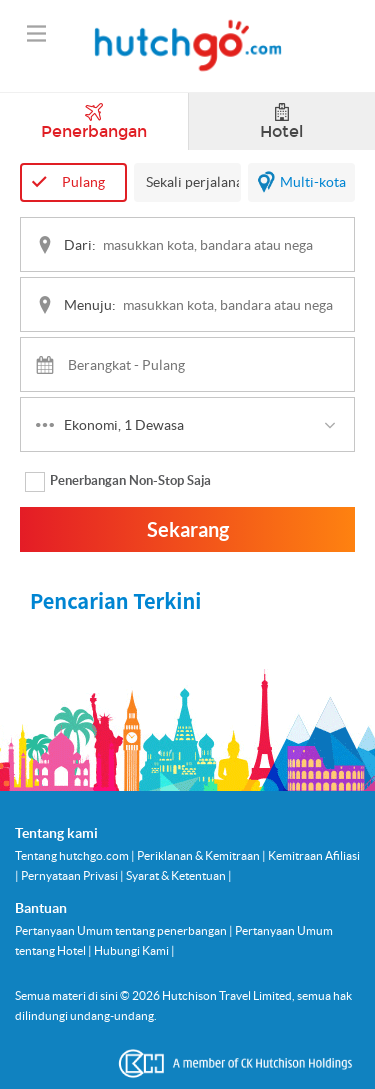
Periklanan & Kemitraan (199, 855)
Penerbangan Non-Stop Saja (118, 482)
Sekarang (188, 529)
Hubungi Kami (132, 950)
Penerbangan (94, 122)
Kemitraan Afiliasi (314, 855)
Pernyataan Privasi (70, 875)
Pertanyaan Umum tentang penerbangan (122, 930)
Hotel (281, 122)
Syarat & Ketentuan (177, 875)
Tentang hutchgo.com (73, 855)
